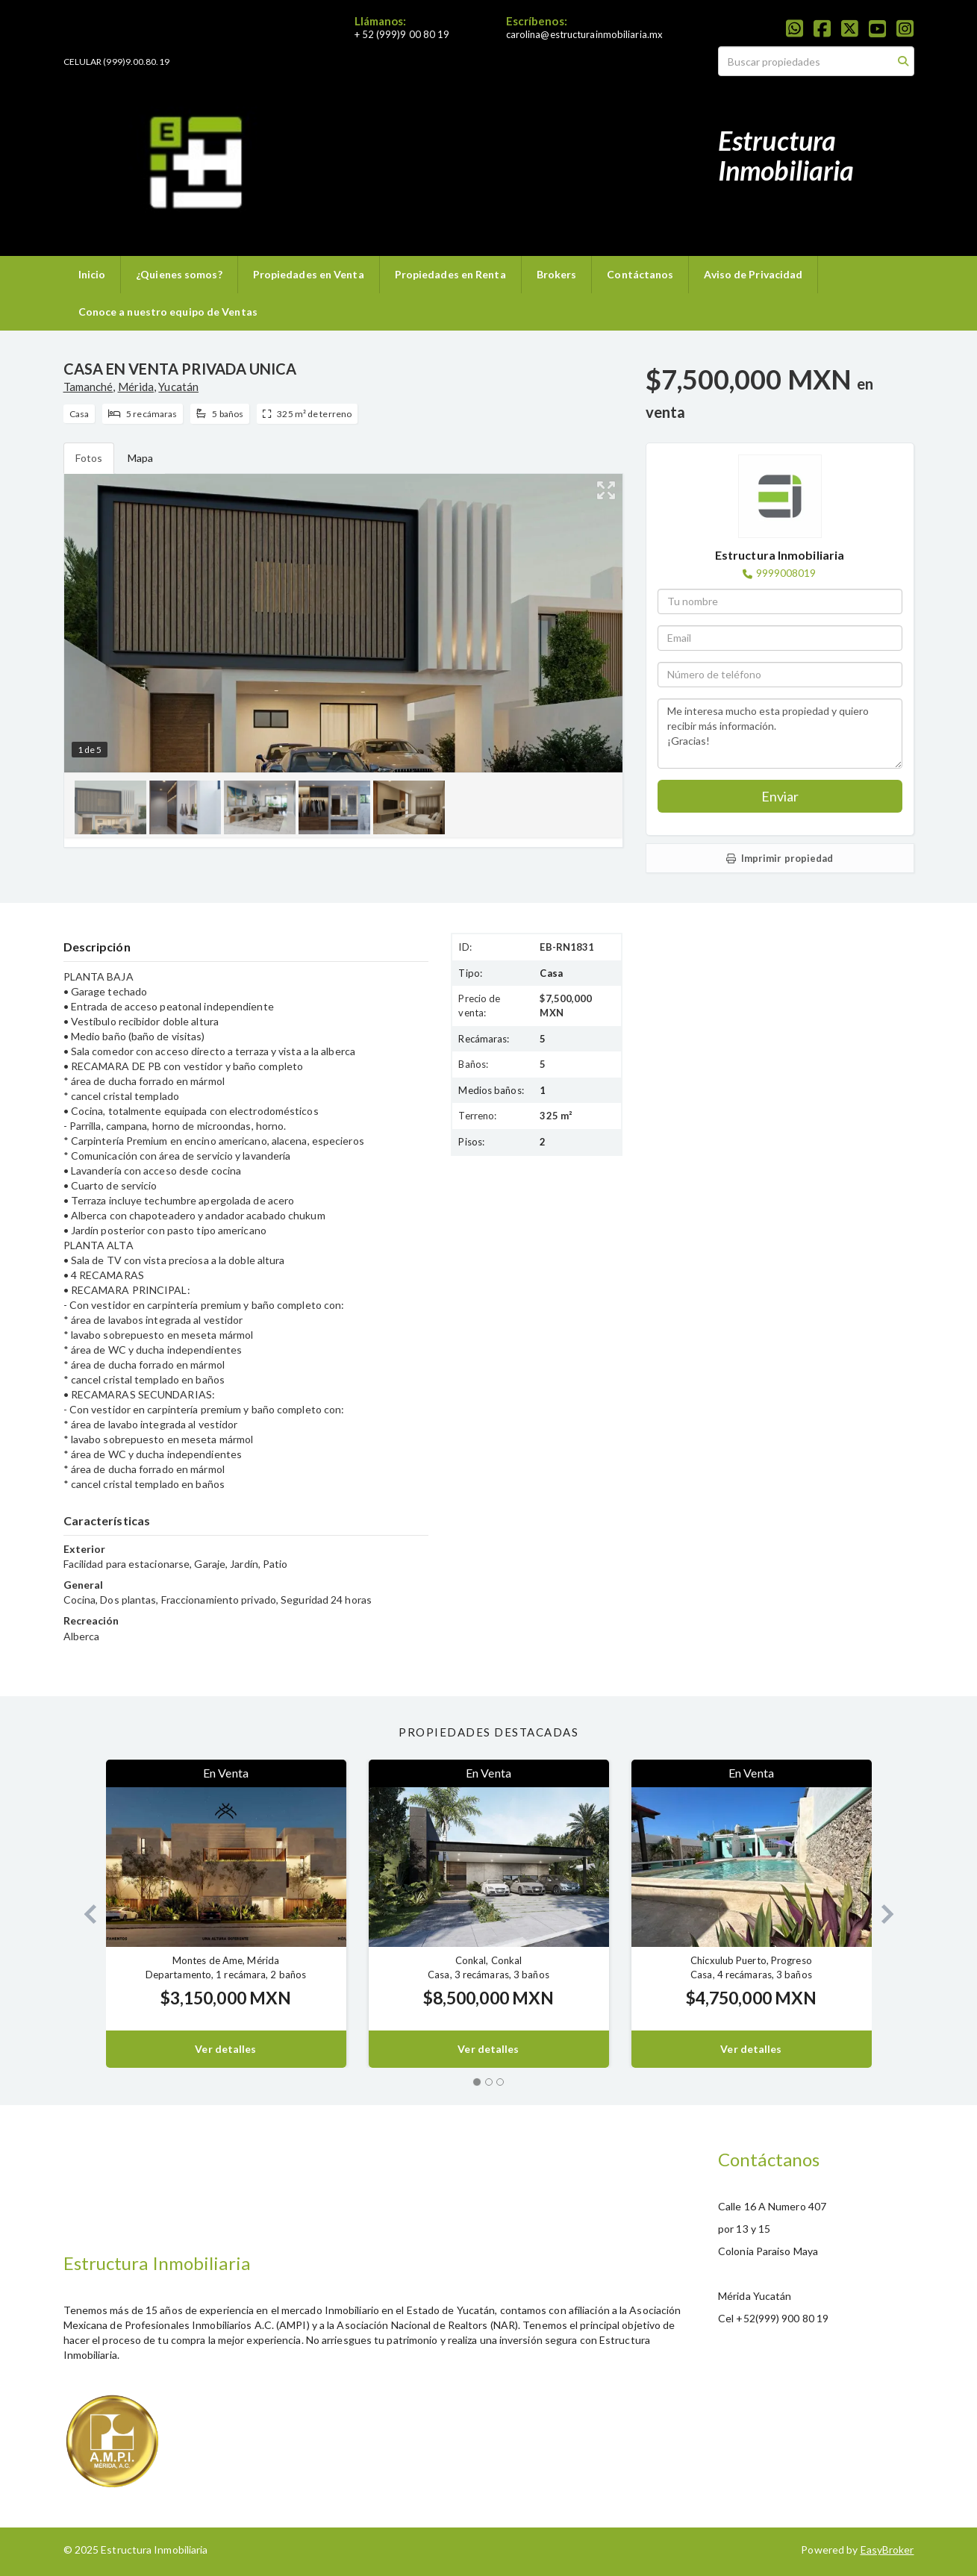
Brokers (557, 274)
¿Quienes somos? (179, 274)
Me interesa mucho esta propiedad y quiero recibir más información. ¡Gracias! (780, 733)
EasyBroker (887, 2549)
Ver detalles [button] (225, 2048)
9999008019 (786, 572)
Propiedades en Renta (450, 274)
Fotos (89, 457)
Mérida (136, 386)
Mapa (140, 457)
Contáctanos (640, 274)
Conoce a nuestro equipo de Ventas (167, 311)
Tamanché (88, 386)
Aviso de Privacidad (753, 274)
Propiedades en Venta (308, 274)
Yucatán (178, 386)
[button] (84, 1914)
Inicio (92, 274)
